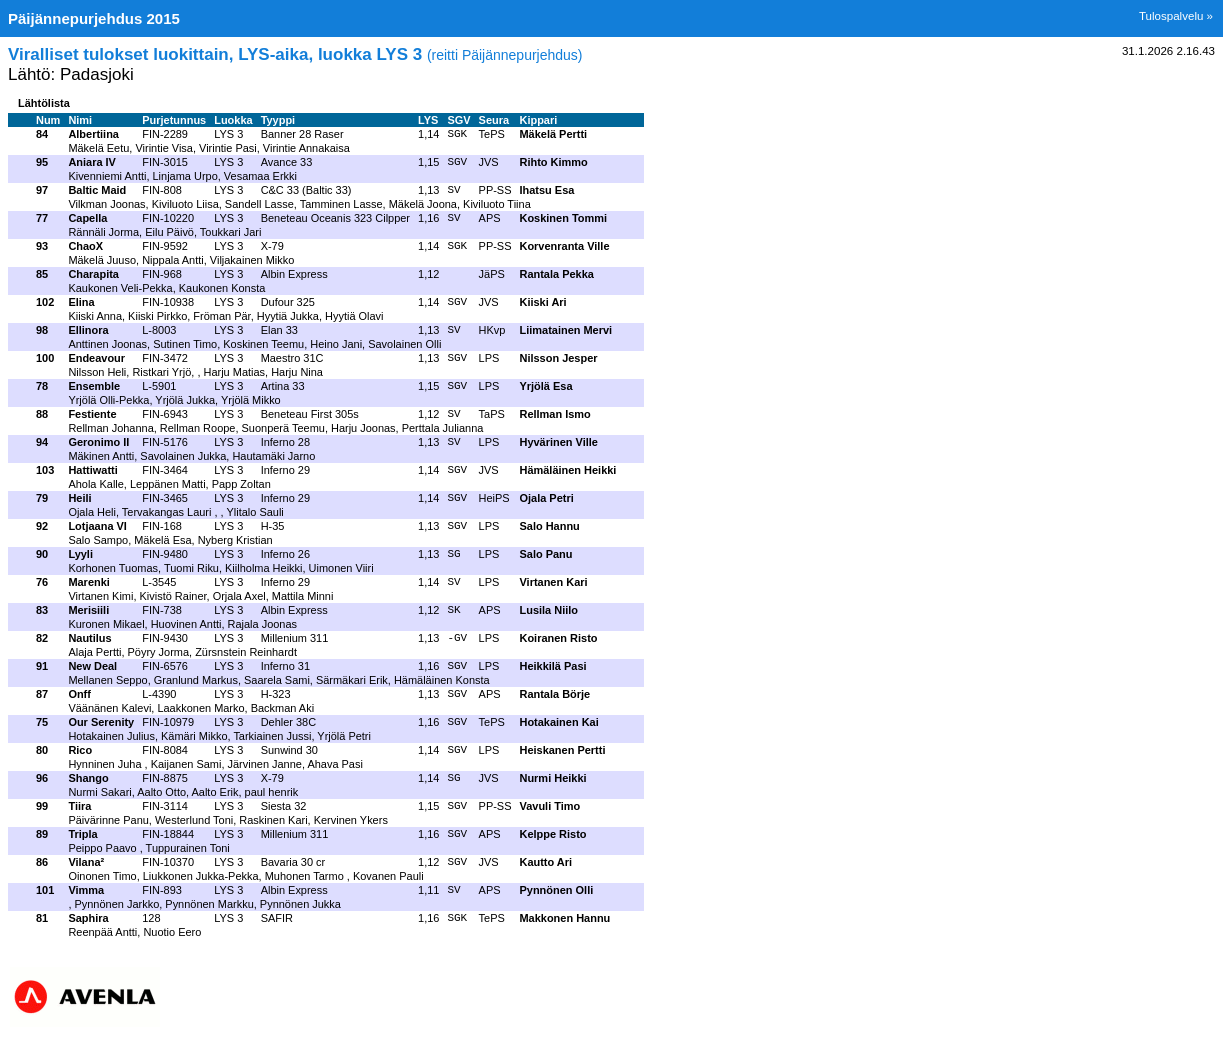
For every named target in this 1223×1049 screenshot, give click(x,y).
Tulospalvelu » (1176, 16)
